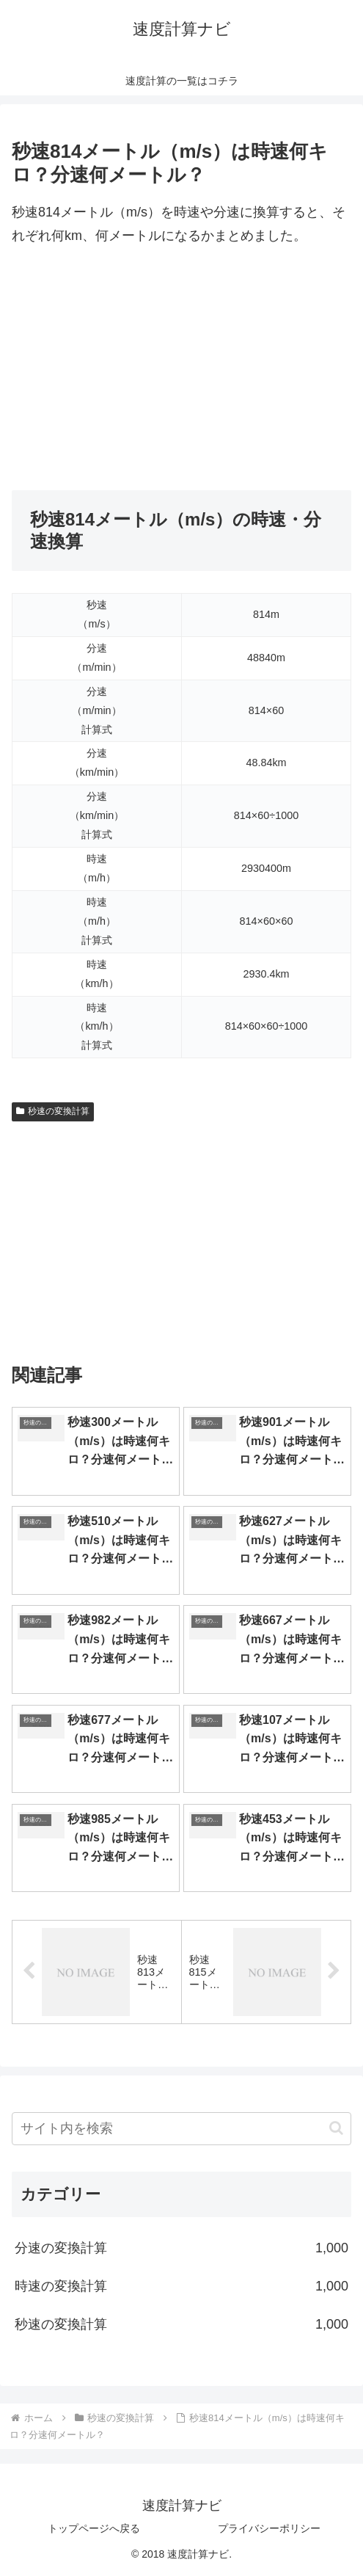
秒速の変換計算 (52, 1111)
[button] (336, 2128)
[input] (181, 2128)
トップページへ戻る (94, 2528)
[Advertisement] (181, 369)
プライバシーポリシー (269, 2528)
